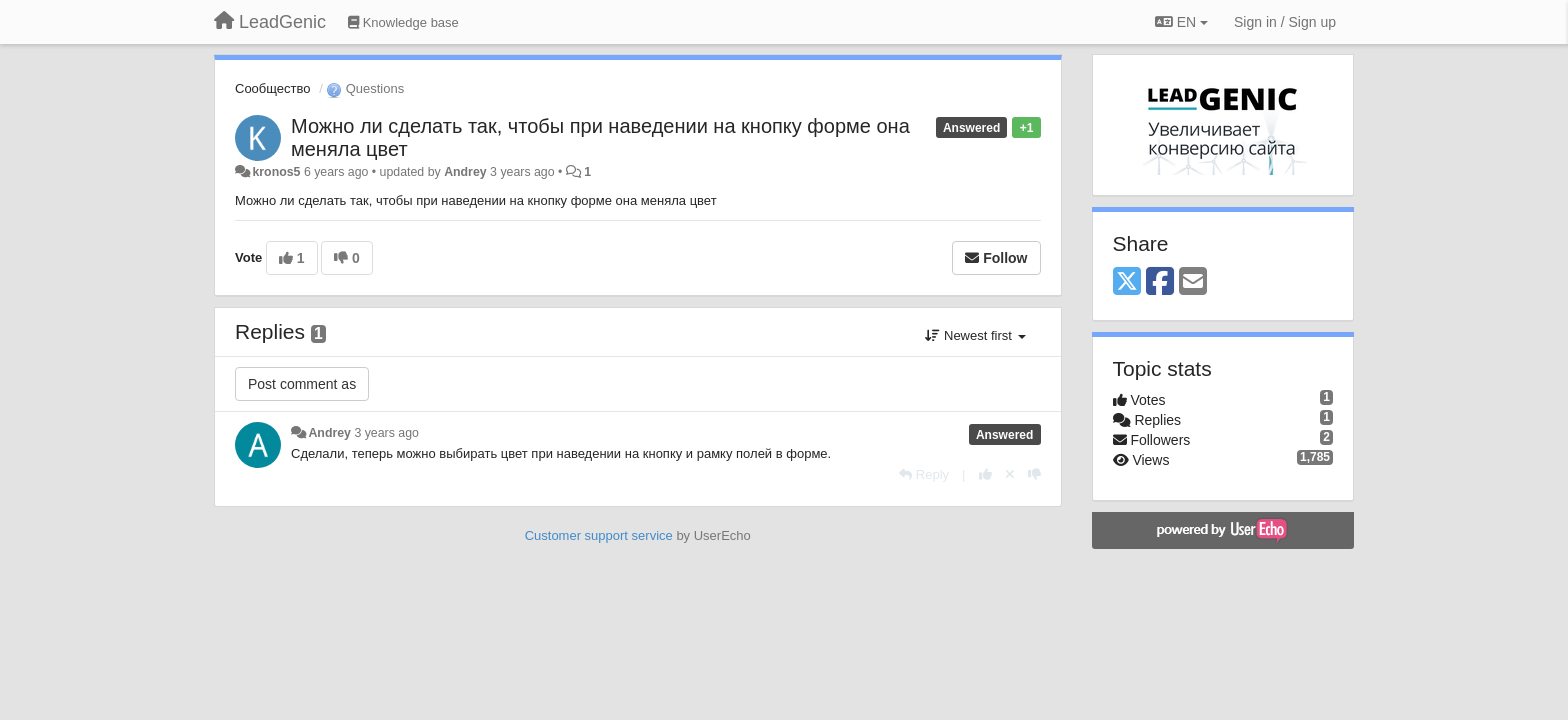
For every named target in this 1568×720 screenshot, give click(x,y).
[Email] (1193, 282)
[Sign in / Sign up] (1285, 22)
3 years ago (386, 433)
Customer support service (599, 535)
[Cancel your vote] (1010, 474)
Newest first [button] (975, 335)
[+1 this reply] (985, 474)
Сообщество (273, 88)
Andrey (465, 172)
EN (1181, 22)
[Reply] (924, 474)
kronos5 (276, 172)
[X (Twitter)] (1127, 282)
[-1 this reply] (1034, 474)
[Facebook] (1160, 282)
